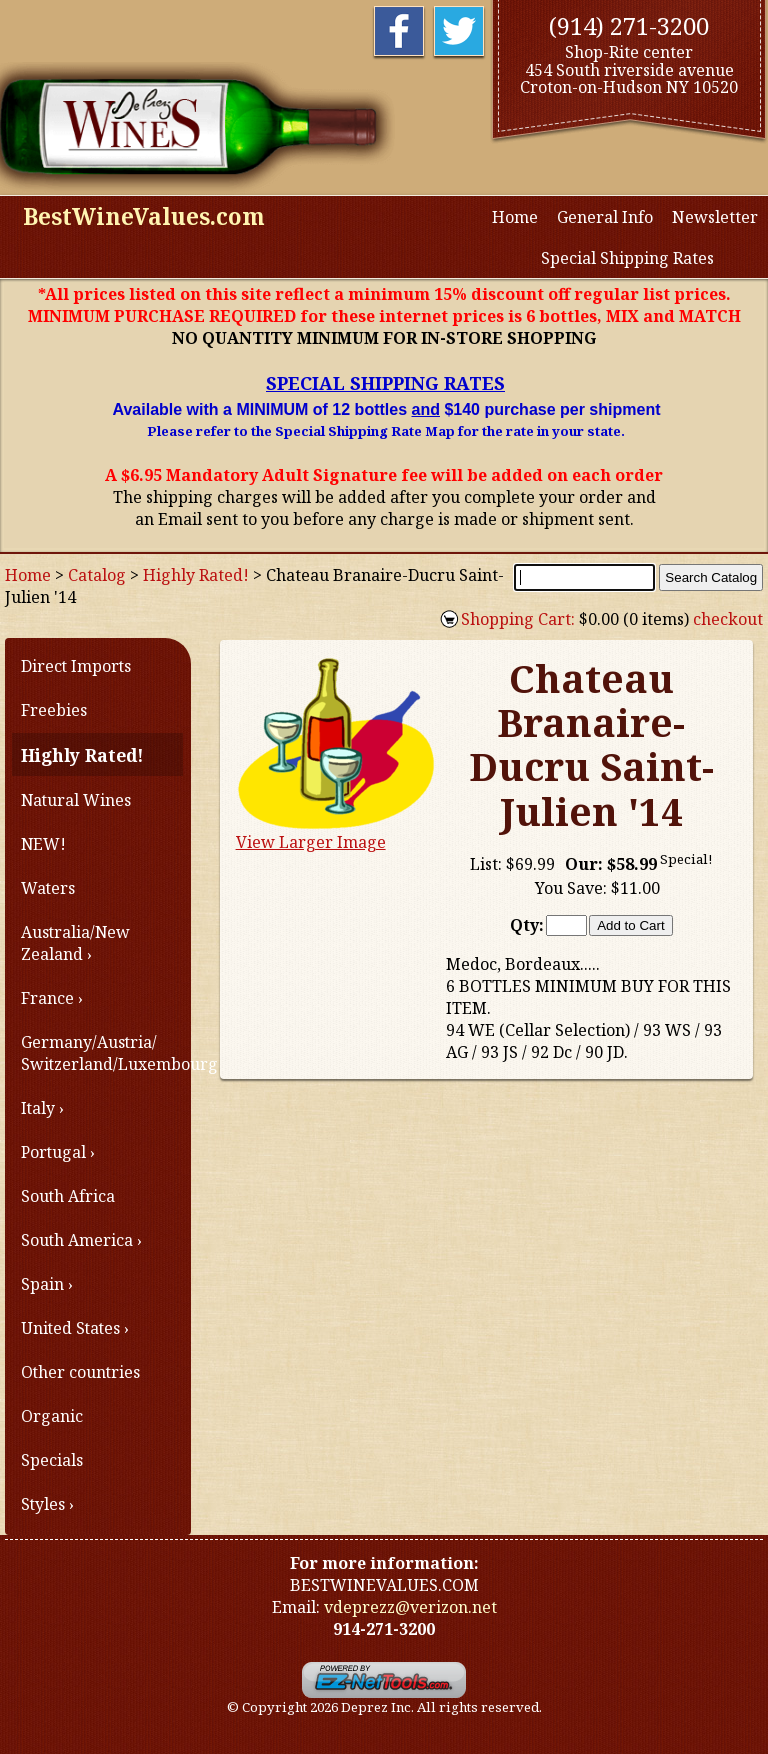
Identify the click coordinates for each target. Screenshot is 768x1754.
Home (515, 217)
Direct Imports (76, 666)
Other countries (80, 1372)
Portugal (53, 1152)
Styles (43, 1504)
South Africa (68, 1196)
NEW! (43, 844)
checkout (728, 619)
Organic (52, 1416)
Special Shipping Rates (629, 258)
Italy (38, 1108)
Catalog (97, 575)
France (47, 998)
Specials (52, 1460)
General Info (605, 217)
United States (70, 1328)
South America (77, 1240)
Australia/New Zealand (75, 943)
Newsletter (715, 217)
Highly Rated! (196, 575)
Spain (42, 1284)
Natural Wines (76, 800)
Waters (48, 888)
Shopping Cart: (518, 619)
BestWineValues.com (144, 216)
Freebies (54, 710)
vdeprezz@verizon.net (410, 1607)
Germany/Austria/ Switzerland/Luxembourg (102, 1053)
